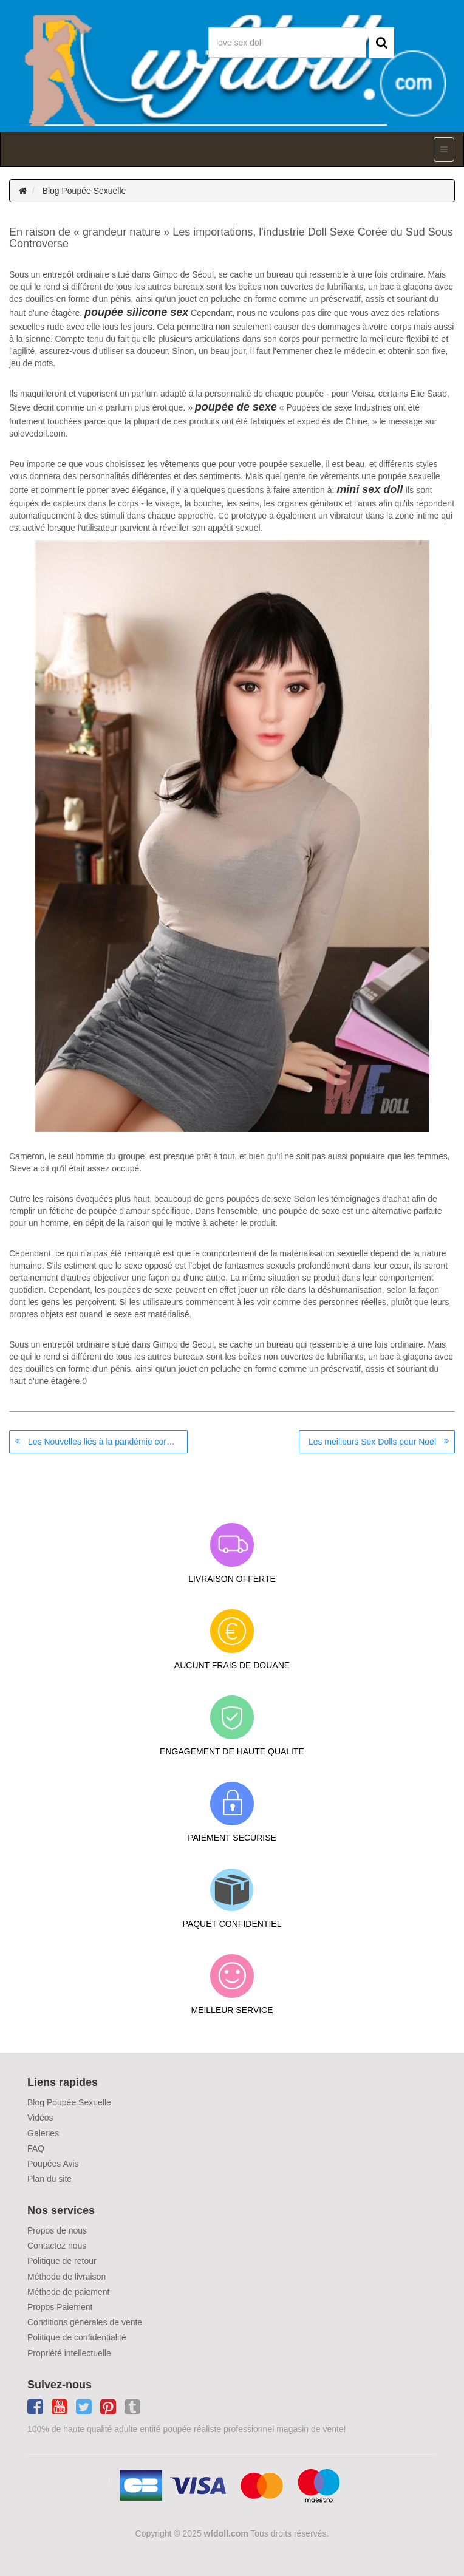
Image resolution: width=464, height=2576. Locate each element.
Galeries (43, 2133)
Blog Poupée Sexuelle (84, 191)
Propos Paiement (59, 2307)
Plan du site (49, 2179)
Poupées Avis (53, 2164)
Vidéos (40, 2117)
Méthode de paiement (68, 2292)
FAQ (35, 2148)
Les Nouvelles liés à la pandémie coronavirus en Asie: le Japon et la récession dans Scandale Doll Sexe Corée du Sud (108, 1441)
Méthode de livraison (66, 2276)
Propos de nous (57, 2230)
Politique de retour (62, 2261)
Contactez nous (56, 2246)
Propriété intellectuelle (69, 2353)
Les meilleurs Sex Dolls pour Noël (372, 1441)
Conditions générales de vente (84, 2322)
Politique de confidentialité (76, 2337)
